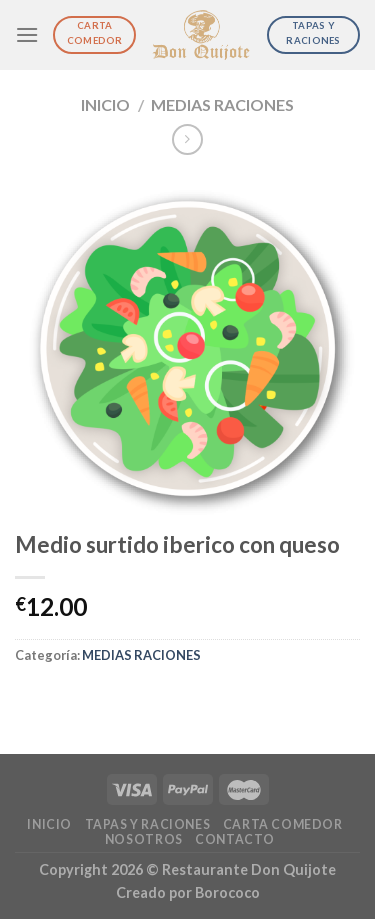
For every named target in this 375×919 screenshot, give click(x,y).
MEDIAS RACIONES (222, 104)
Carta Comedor (283, 824)
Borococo (227, 892)
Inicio (105, 104)
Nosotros (144, 839)
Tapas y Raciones (148, 824)
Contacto (235, 839)
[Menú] (27, 34)
